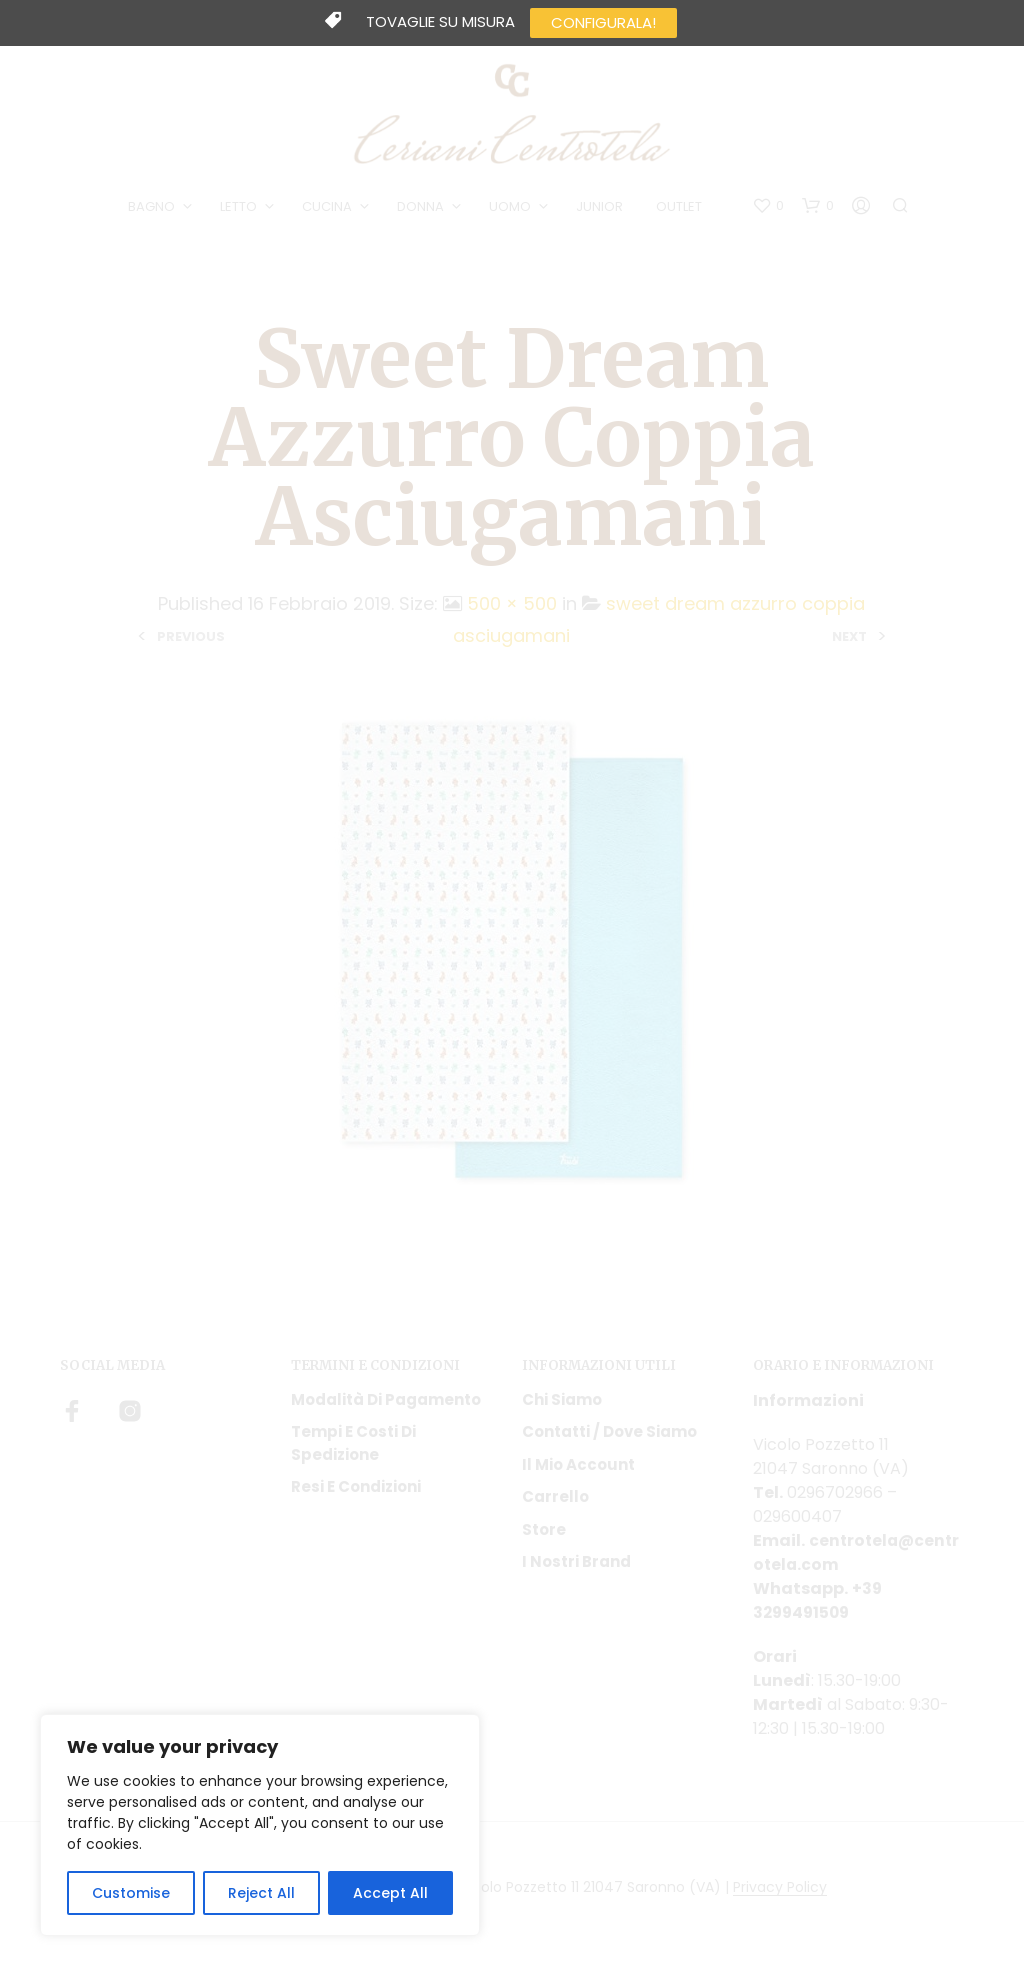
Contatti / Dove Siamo (609, 1435)
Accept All (390, 1893)
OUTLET (681, 208)
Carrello (555, 1500)
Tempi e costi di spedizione (353, 1447)
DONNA (422, 208)
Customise (131, 1893)
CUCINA (329, 208)
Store (544, 1532)
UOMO (512, 208)
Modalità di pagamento (386, 1402)
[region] (260, 1825)
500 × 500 (512, 606)
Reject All (261, 1893)
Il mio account (578, 1467)
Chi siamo (562, 1402)
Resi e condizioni (356, 1490)
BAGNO (153, 208)
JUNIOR (601, 208)
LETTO (240, 208)
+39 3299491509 (818, 1603)
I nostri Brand (576, 1565)
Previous (191, 640)
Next (849, 640)
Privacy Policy (780, 1891)
